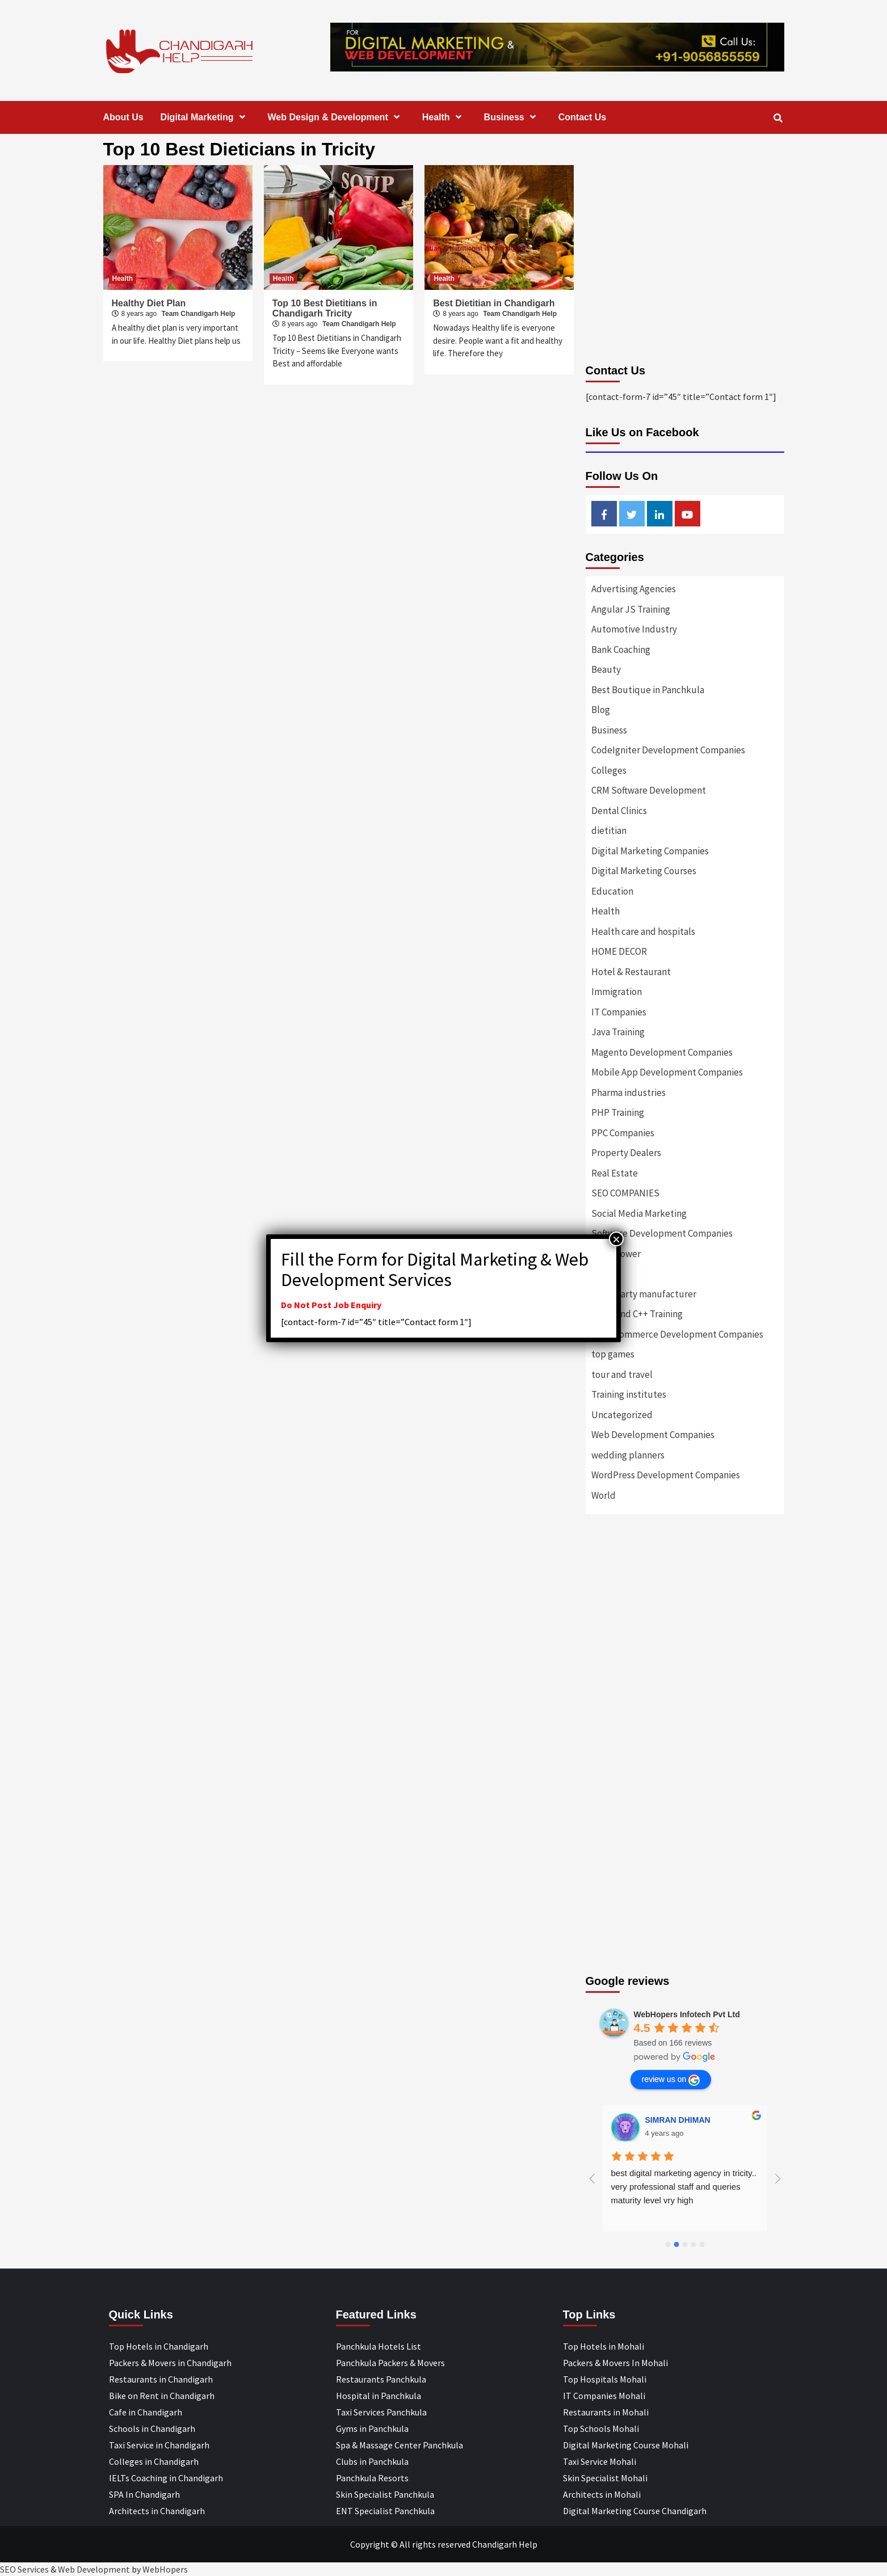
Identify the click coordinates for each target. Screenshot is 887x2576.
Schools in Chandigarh (152, 2428)
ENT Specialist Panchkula (385, 2510)
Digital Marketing (206, 117)
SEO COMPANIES (625, 1193)
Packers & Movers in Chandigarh (170, 2362)
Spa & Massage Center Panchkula (399, 2445)
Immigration (616, 991)
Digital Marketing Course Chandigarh (635, 2510)
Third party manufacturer (643, 1294)
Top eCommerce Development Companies (677, 1334)
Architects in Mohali (602, 2494)
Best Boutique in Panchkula (647, 690)
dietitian (609, 830)
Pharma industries (628, 1092)
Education (612, 891)
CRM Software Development (648, 790)
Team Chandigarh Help (199, 314)
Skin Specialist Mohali (605, 2478)
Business (512, 117)
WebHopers (165, 2569)
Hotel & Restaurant (631, 972)
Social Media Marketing (639, 1213)
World (603, 1495)
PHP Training (617, 1112)
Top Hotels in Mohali (603, 2346)
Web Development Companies (652, 1434)
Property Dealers (626, 1152)
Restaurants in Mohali (606, 2412)
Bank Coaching (620, 649)
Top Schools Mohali (601, 2428)
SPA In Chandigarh (144, 2494)
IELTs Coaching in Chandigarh (166, 2478)
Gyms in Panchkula (372, 2428)
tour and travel (622, 1374)
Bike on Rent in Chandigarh (162, 2395)
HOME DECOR (619, 951)
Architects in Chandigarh (157, 2510)
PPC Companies (622, 1133)
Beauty (606, 669)
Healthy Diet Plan (149, 303)
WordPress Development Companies (665, 1475)
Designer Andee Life (683, 2119)
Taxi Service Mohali (599, 2461)
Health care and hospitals (643, 931)
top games (612, 1354)
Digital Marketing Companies (650, 851)
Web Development (94, 2569)
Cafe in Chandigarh (145, 2412)
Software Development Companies (662, 1233)
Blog (600, 709)
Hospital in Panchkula (378, 2395)
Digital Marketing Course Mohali (625, 2445)
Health (444, 117)
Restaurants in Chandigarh (161, 2379)
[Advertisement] (685, 1645)
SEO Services (24, 2569)
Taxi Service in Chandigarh (159, 2445)
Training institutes (628, 1394)
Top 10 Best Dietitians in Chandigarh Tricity (324, 308)
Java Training (618, 1032)
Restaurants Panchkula (381, 2379)
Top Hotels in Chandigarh (158, 2346)
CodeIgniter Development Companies (668, 750)
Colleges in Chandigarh (154, 2461)
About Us (123, 117)
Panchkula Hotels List (378, 2346)
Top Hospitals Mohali (604, 2379)
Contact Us (582, 117)
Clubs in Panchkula (372, 2461)
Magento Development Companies (662, 1052)
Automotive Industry (634, 629)
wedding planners (628, 1455)
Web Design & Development (336, 117)
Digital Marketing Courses (643, 871)
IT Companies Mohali (604, 2395)
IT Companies (618, 1012)
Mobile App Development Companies (667, 1072)
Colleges (609, 770)
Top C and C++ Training (637, 1314)
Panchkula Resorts (372, 2478)
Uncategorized (622, 1415)
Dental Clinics (619, 810)
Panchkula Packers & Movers (390, 2362)
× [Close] (616, 1239)
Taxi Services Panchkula (381, 2412)
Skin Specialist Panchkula (385, 2494)
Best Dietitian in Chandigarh (493, 303)
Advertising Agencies (633, 589)
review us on (671, 2080)
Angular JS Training (630, 609)
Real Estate (614, 1173)
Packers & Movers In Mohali (615, 2362)
